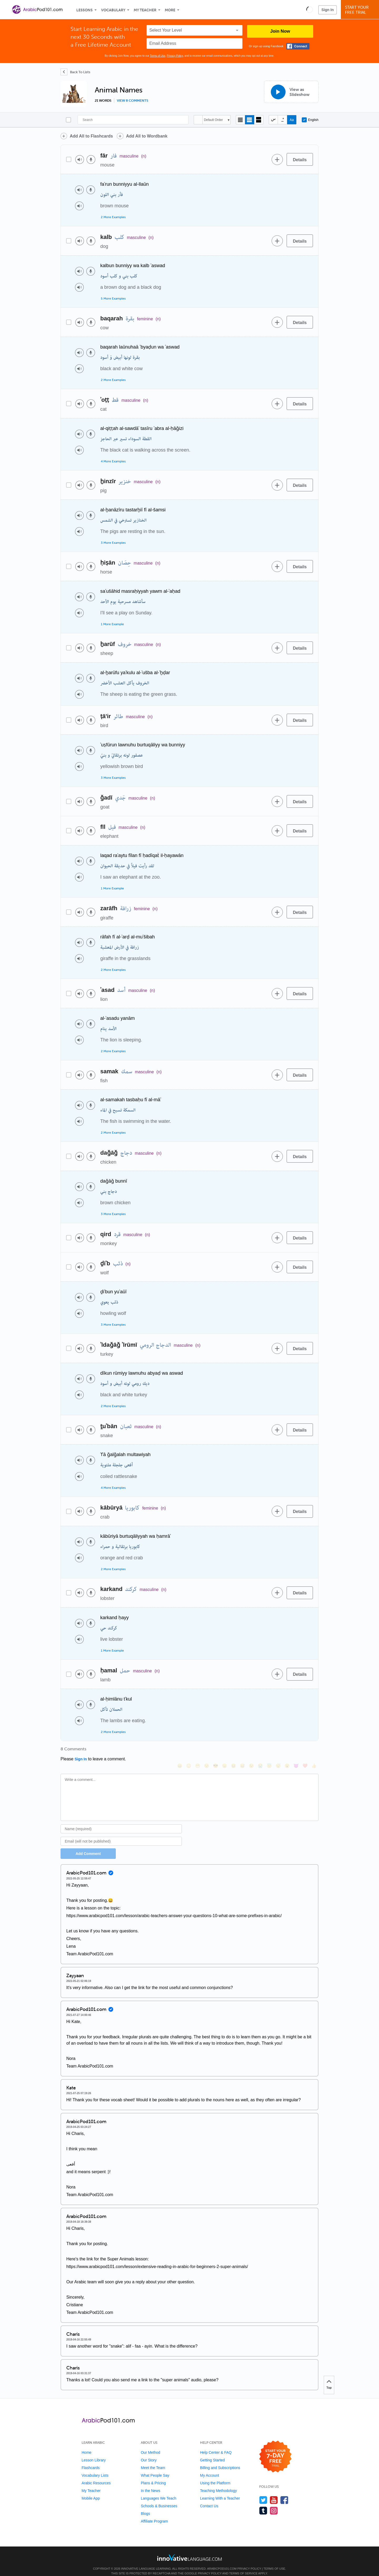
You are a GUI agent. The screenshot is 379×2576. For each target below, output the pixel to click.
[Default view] (249, 119)
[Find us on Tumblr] (263, 2503)
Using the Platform (215, 2476)
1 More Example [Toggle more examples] (112, 624)
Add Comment (88, 1846)
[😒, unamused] (206, 1751)
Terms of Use (157, 55)
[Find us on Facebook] (284, 2493)
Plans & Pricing (153, 2476)
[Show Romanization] (291, 119)
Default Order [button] (213, 120)
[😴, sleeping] (278, 1751)
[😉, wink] (251, 1751)
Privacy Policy (175, 55)
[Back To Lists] (75, 71)
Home (86, 2445)
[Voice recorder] (91, 159)
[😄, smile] (179, 1751)
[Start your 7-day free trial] (275, 2449)
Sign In (327, 10)
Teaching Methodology (218, 2483)
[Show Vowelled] (282, 119)
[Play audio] (79, 159)
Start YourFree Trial (360, 10)
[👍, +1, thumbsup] (314, 1751)
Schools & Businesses (159, 2499)
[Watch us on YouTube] (274, 2493)
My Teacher (145, 10)
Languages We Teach (158, 2491)
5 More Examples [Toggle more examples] (113, 298)
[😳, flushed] (188, 1751)
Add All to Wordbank (146, 136)
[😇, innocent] (269, 1751)
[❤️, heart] (305, 1751)
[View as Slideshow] (291, 92)
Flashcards (90, 2461)
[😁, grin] (197, 1751)
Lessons (84, 10)
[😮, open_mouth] (287, 1751)
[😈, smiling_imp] (296, 1751)
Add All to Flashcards (91, 136)
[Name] (121, 1821)
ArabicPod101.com (222, 2561)
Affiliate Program (154, 2514)
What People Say (155, 2468)
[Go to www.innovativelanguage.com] (189, 2550)
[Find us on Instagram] (274, 2503)
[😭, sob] (260, 1751)
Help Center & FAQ (216, 2445)
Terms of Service (243, 2566)
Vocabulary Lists (95, 2468)
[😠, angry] (224, 1751)
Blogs (145, 2506)
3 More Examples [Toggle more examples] (113, 543)
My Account (209, 2468)
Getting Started (212, 2453)
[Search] (133, 119)
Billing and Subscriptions (220, 2461)
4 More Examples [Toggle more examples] (113, 461)
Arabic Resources (96, 2476)
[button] (310, 9)
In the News (150, 2483)
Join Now (280, 31)
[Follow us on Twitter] (263, 2493)
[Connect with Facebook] (298, 46)
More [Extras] (170, 10)
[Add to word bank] (277, 159)
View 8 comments (132, 101)
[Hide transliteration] (273, 119)
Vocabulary (113, 10)
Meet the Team (153, 2461)
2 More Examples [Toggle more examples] (113, 217)
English (310, 120)
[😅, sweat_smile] (242, 1751)
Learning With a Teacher (220, 2491)
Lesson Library (94, 2453)
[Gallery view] (258, 119)
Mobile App (91, 2491)
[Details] (300, 159)
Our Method (150, 2445)
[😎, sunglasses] (215, 1751)
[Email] (121, 1834)
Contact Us (209, 2499)
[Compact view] (240, 119)
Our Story (149, 2453)
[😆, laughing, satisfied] (233, 1751)
